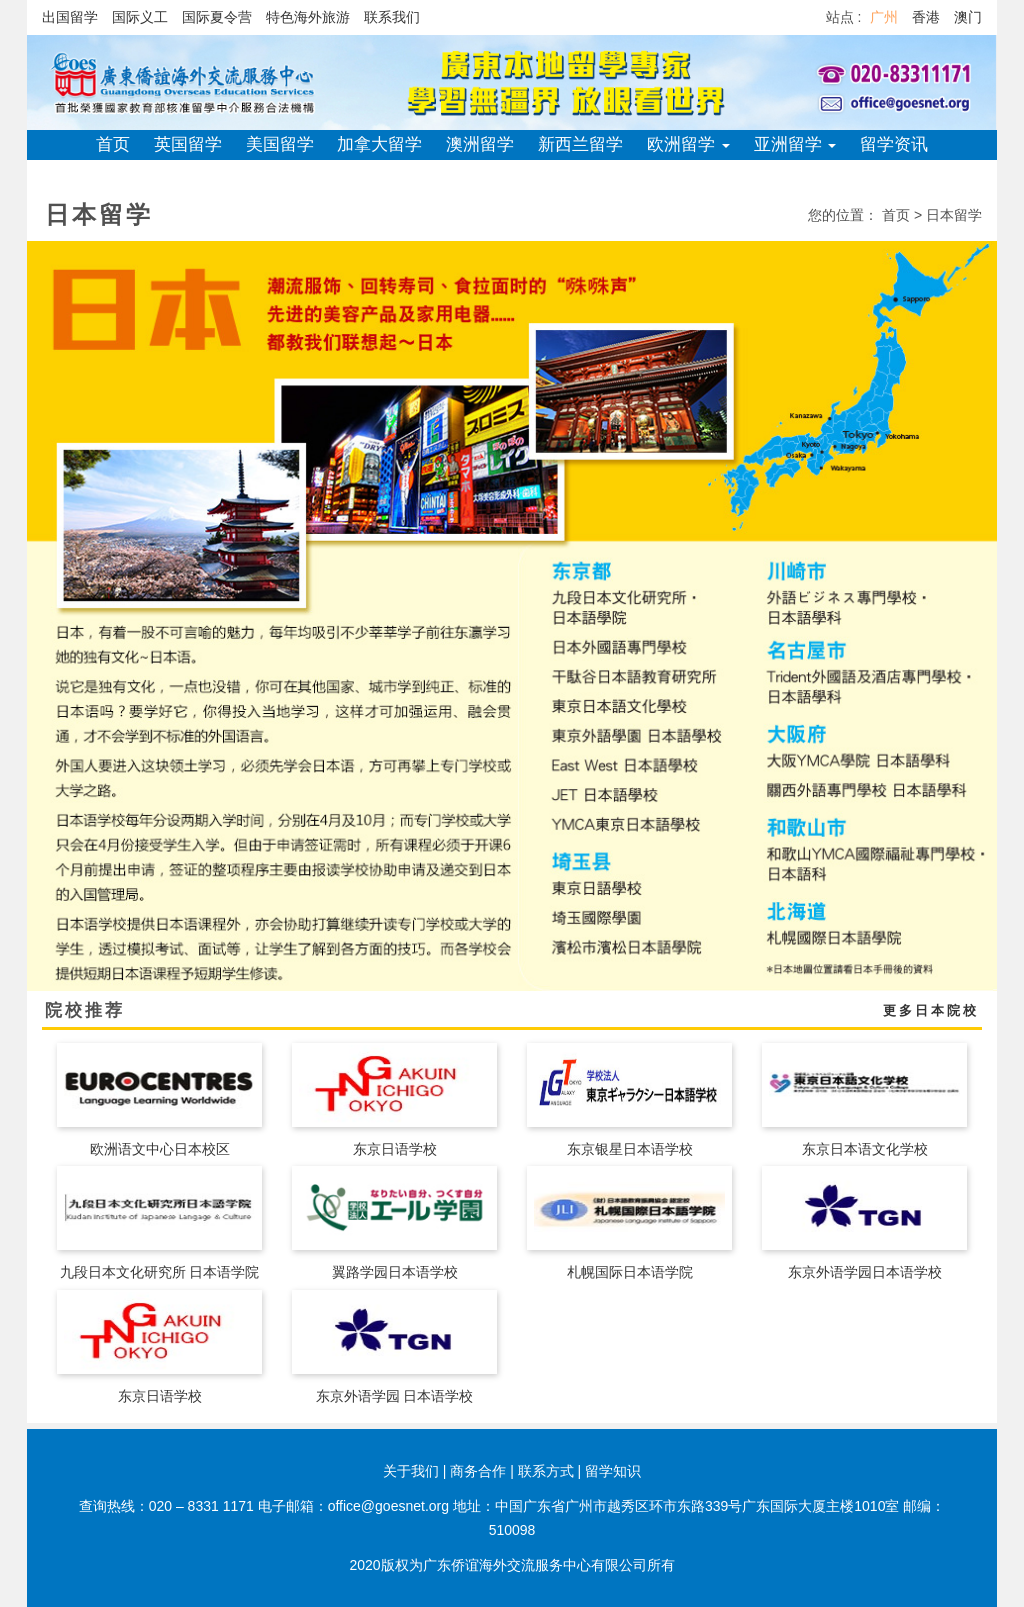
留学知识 (613, 1471)
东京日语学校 (395, 1149)
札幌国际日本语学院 (630, 1272)
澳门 (968, 17)
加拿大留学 (379, 144)
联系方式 (546, 1471)
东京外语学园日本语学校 (865, 1272)
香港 (926, 17)
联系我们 (392, 17)
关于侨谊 (512, 174)
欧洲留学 (688, 144)
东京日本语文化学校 (865, 1149)
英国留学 (188, 144)
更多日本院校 (931, 1010)
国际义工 (140, 17)
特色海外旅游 (308, 17)
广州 (884, 17)
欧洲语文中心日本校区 (160, 1149)
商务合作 (478, 1471)
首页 (113, 144)
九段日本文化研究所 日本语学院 (160, 1272)
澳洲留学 (480, 144)
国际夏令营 (217, 17)
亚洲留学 (795, 144)
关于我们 (411, 1471)
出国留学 (70, 17)
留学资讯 (894, 144)
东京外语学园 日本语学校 (395, 1396)
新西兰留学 (580, 144)
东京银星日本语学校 (630, 1149)
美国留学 (280, 144)
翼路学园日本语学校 (395, 1272)
